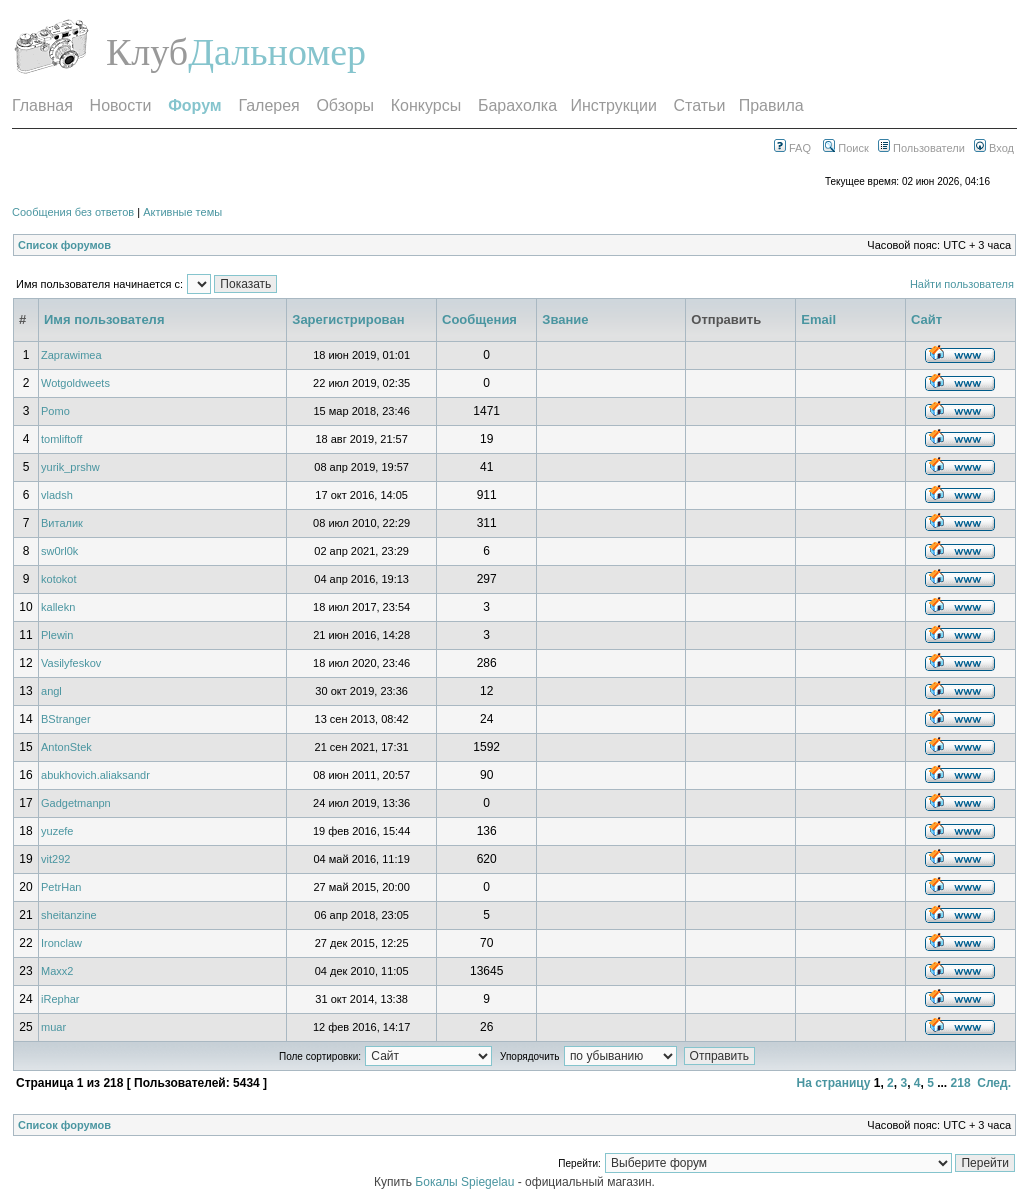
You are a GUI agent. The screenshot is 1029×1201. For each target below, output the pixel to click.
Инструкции (613, 105)
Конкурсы (426, 105)
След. (994, 1083)
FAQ (792, 148)
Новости (121, 105)
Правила (771, 105)
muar (53, 1027)
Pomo (55, 411)
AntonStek (66, 747)
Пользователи (921, 148)
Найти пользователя (962, 284)
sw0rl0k (59, 551)
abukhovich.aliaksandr (95, 775)
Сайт (926, 319)
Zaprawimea (71, 355)
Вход (994, 148)
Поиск (846, 148)
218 (961, 1083)
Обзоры (345, 105)
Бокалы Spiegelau (466, 1182)
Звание (565, 319)
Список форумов (64, 245)
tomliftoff (61, 439)
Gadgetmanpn (76, 803)
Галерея (268, 105)
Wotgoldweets (75, 383)
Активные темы (182, 212)
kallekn (58, 607)
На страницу (833, 1083)
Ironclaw (61, 943)
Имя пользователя (104, 319)
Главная (42, 105)
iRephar (60, 999)
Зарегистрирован (348, 319)
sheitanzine (69, 915)
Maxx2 (57, 971)
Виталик (62, 523)
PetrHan (61, 887)
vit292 (55, 859)
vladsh (57, 495)
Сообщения (479, 319)
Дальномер (277, 52)
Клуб (147, 52)
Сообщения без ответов (73, 212)
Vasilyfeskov (71, 663)
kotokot (58, 579)
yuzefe (57, 831)
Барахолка (517, 105)
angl (51, 691)
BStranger (66, 719)
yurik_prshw (70, 467)
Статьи (700, 105)
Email (818, 319)
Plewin (57, 635)
